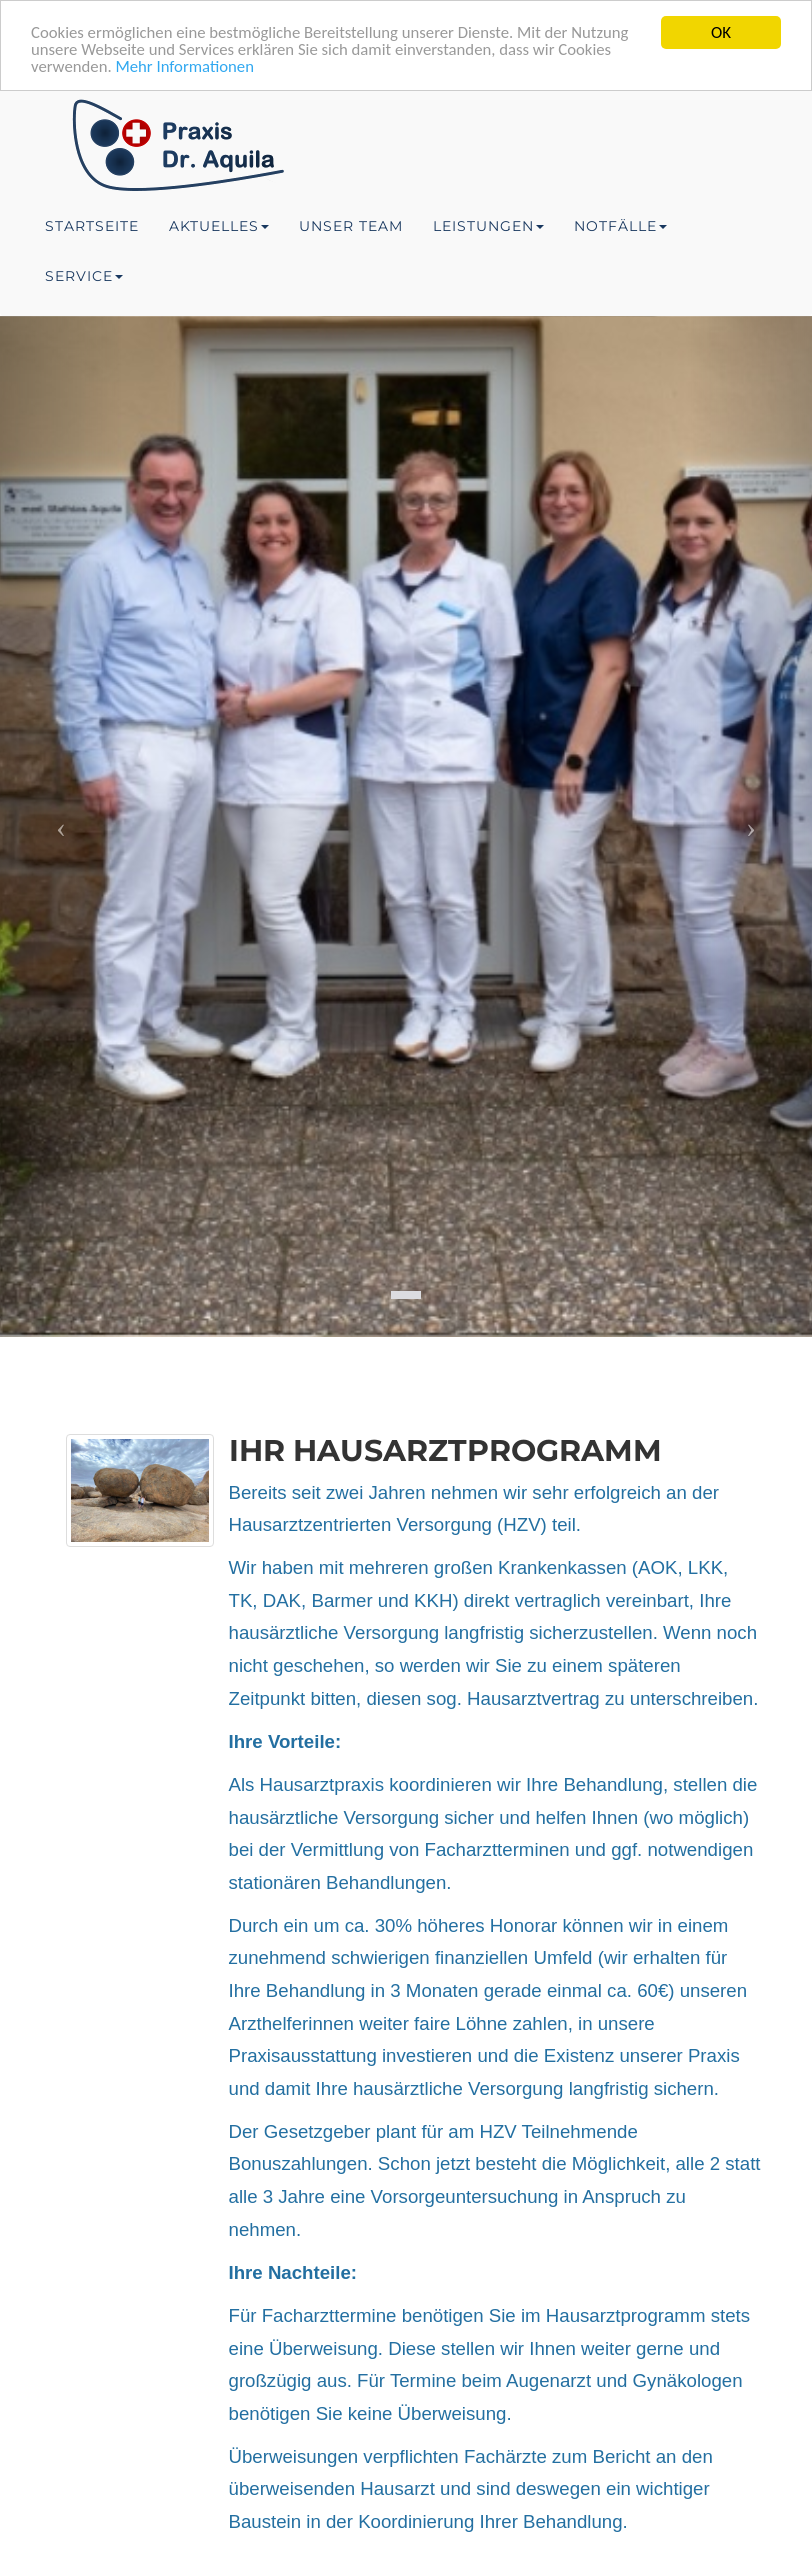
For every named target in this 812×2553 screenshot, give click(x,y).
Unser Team (351, 226)
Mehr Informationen (187, 67)
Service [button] (84, 276)
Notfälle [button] (620, 226)
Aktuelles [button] (219, 226)
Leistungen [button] (488, 226)
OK (721, 32)
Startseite (92, 226)
